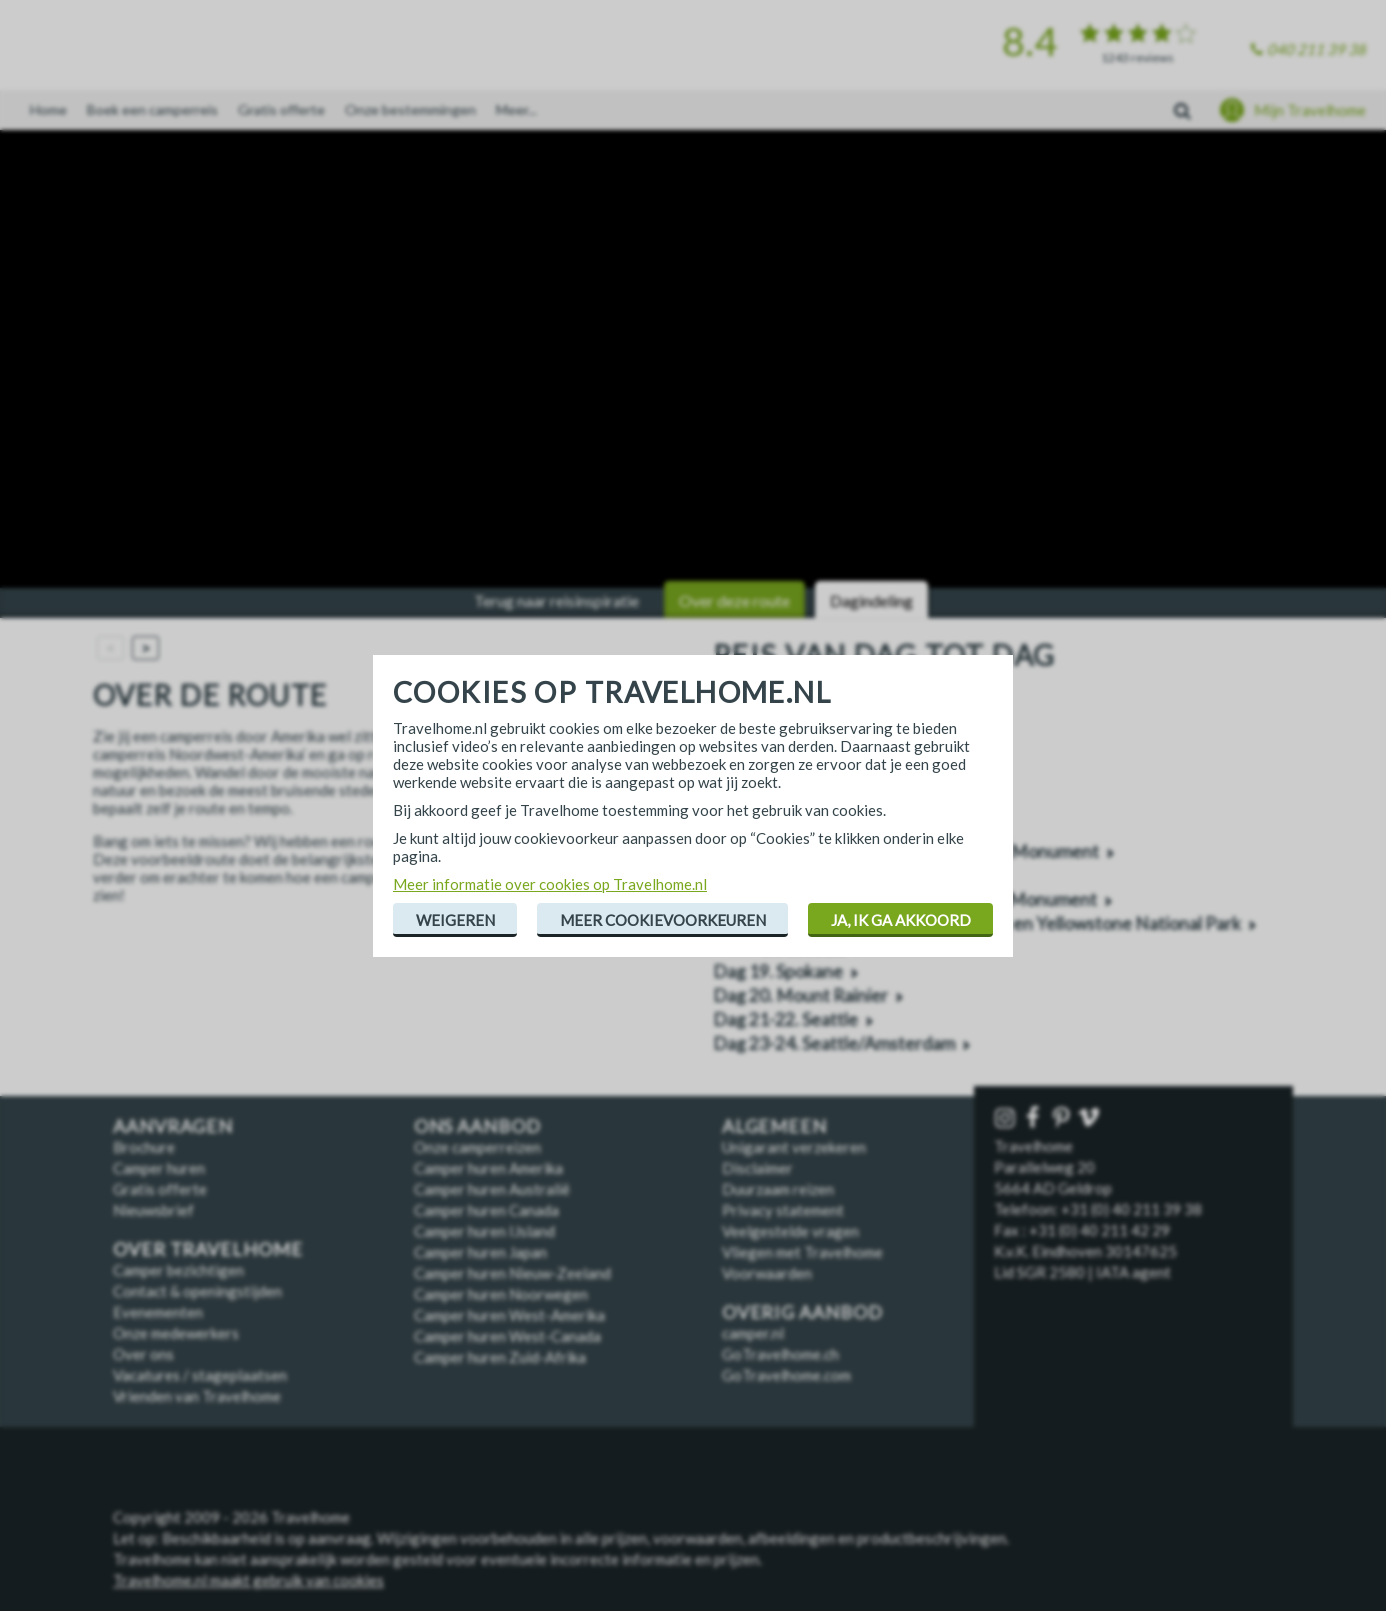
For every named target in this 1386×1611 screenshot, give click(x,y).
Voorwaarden (767, 1273)
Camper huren (159, 1168)
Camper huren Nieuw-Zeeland (512, 1273)
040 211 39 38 (1316, 49)
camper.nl (753, 1333)
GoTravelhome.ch (780, 1354)
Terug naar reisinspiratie (556, 600)
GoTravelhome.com (786, 1375)
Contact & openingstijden (197, 1291)
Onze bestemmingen (410, 109)
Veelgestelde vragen (790, 1231)
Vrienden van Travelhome (197, 1396)
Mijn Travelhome (1310, 110)
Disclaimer (757, 1168)
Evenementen (158, 1312)
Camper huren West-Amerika (509, 1315)
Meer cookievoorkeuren (663, 920)
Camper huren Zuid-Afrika (500, 1357)
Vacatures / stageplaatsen (200, 1375)
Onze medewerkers (176, 1333)
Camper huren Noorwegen (501, 1294)
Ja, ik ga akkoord (901, 920)
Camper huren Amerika (488, 1168)
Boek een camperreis (152, 109)
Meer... (516, 109)
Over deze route (734, 600)
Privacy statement (783, 1210)
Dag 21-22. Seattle (785, 1019)
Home (48, 109)
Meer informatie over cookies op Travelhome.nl (550, 884)
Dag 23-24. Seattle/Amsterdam (834, 1043)
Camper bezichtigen (178, 1270)
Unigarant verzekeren (794, 1147)
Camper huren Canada (486, 1210)
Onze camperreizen (477, 1147)
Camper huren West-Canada (507, 1336)
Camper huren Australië (492, 1189)
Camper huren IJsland (484, 1231)
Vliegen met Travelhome (802, 1252)
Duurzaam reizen (778, 1189)
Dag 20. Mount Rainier (800, 995)
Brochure (144, 1147)
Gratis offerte (281, 109)
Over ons (143, 1354)
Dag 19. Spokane (778, 971)
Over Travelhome (208, 1249)
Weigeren (455, 920)
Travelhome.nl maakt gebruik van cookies (248, 1580)
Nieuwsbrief (153, 1210)
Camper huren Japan (480, 1252)
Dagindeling (871, 600)
